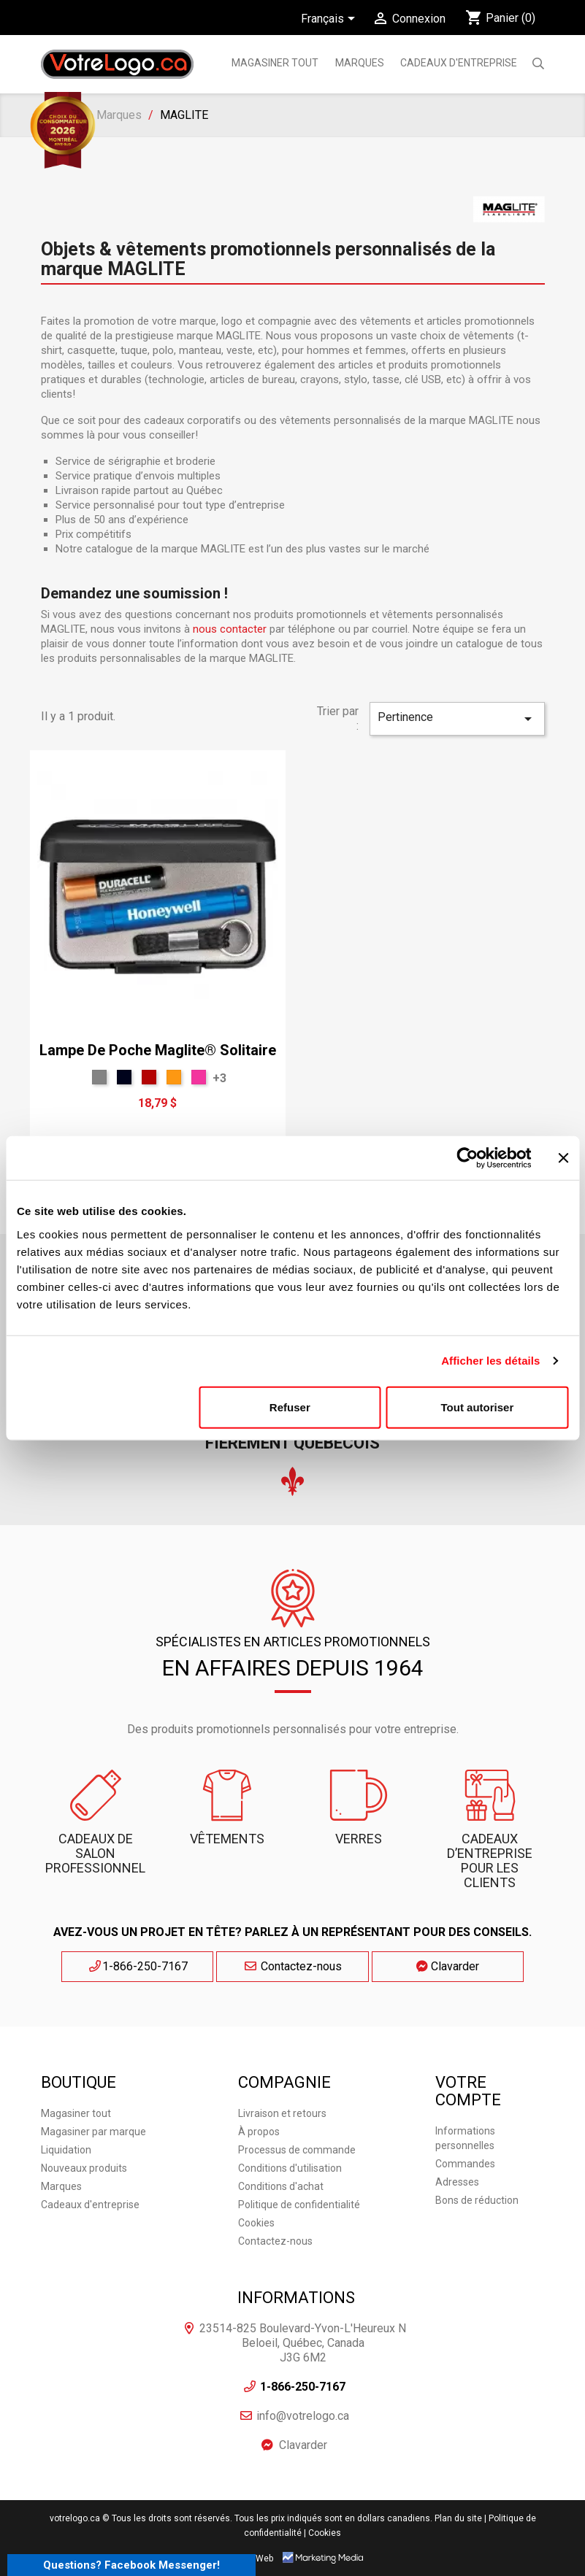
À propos (259, 2131)
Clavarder (427, 1966)
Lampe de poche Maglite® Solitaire (157, 1050)
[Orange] (174, 1077)
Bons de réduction (477, 2199)
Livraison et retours (282, 2112)
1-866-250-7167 (158, 1966)
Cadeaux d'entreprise (458, 63)
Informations (296, 2297)
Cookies (256, 2222)
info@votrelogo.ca (302, 2415)
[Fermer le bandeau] (563, 1158)
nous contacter (230, 629)
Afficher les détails (490, 1360)
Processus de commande (297, 2149)
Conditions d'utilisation (290, 2167)
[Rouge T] (149, 1077)
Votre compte (468, 2090)
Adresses (457, 2181)
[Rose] (198, 1077)
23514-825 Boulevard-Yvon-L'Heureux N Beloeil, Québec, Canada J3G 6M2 (302, 2342)
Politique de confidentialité (299, 2204)
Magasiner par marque (93, 2131)
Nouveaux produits (84, 2167)
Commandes (465, 2163)
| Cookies (322, 2532)
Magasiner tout (275, 63)
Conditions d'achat (281, 2185)
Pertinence (457, 719)
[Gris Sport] (99, 1077)
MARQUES (359, 63)
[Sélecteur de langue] (330, 19)
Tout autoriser (477, 1406)
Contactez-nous (292, 1966)
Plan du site (458, 2518)
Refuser (289, 1406)
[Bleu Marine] (124, 1077)
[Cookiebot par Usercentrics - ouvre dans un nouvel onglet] (467, 1158)
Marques (61, 2185)
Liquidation (66, 2149)
